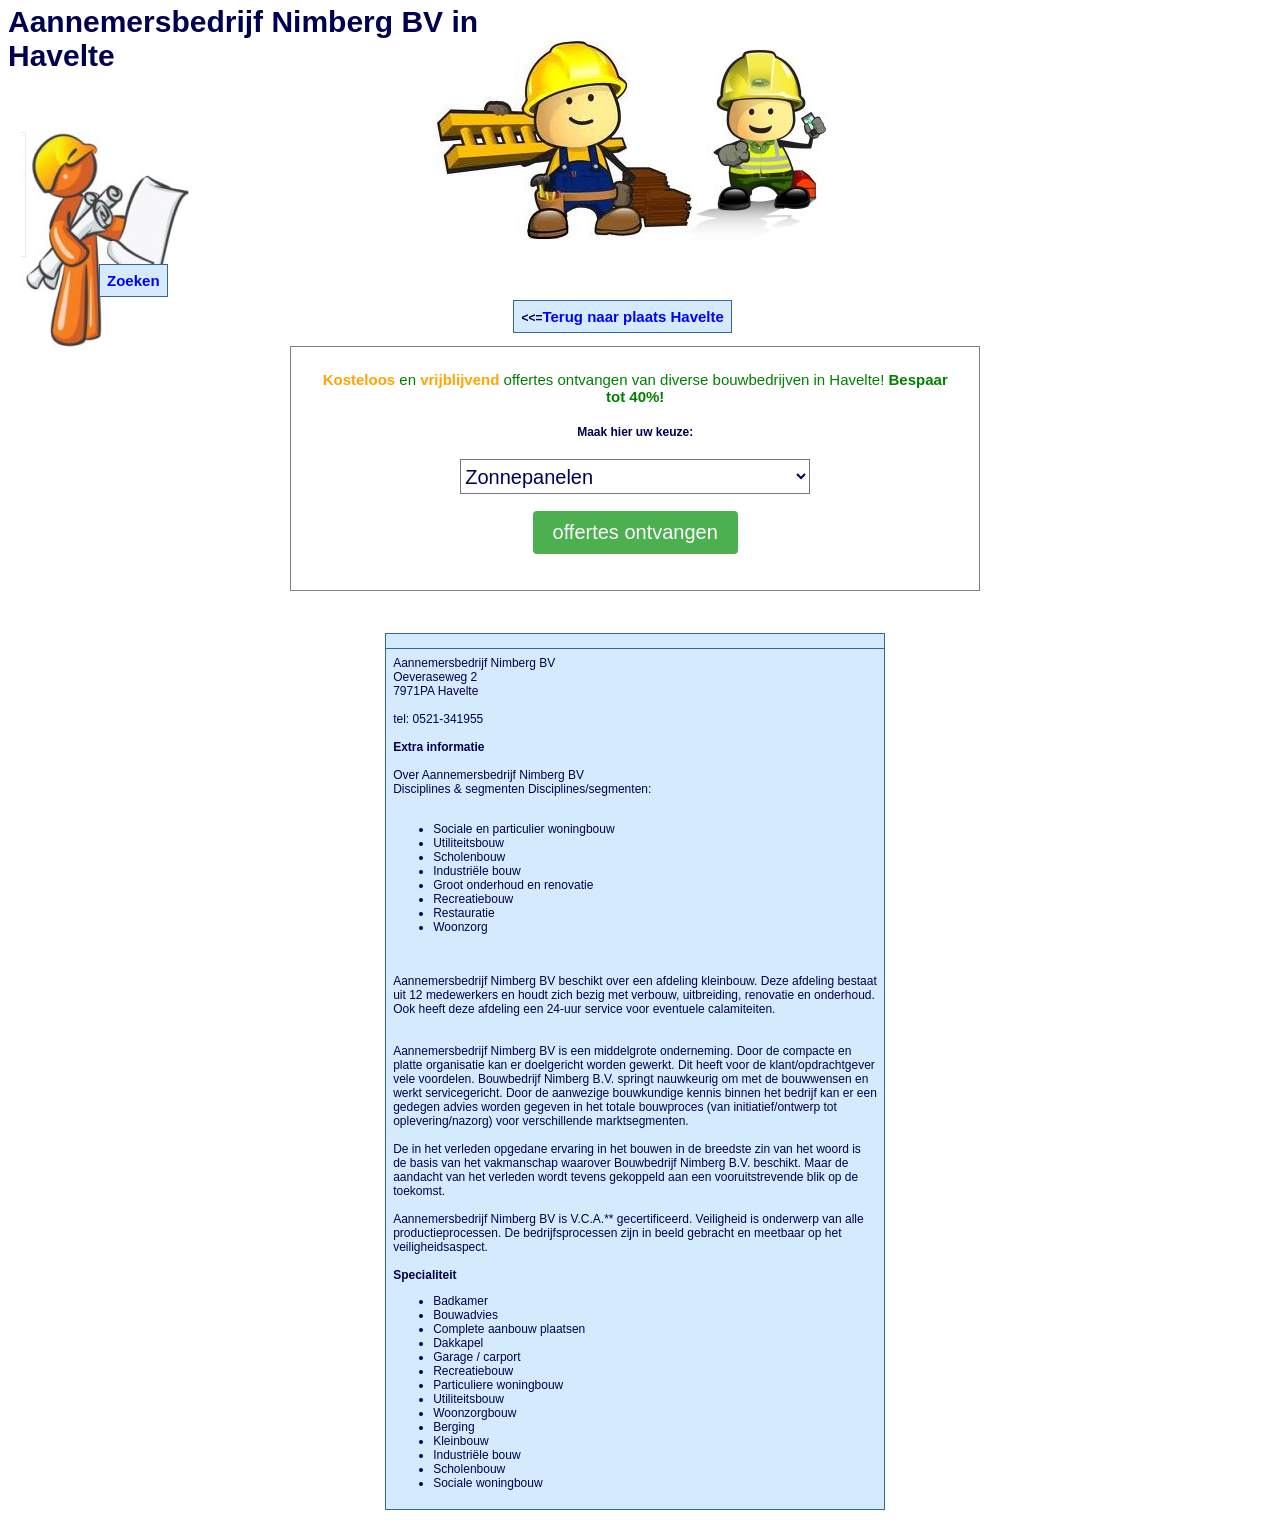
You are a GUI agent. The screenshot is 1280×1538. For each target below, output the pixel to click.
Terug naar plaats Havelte (632, 316)
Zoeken (133, 280)
